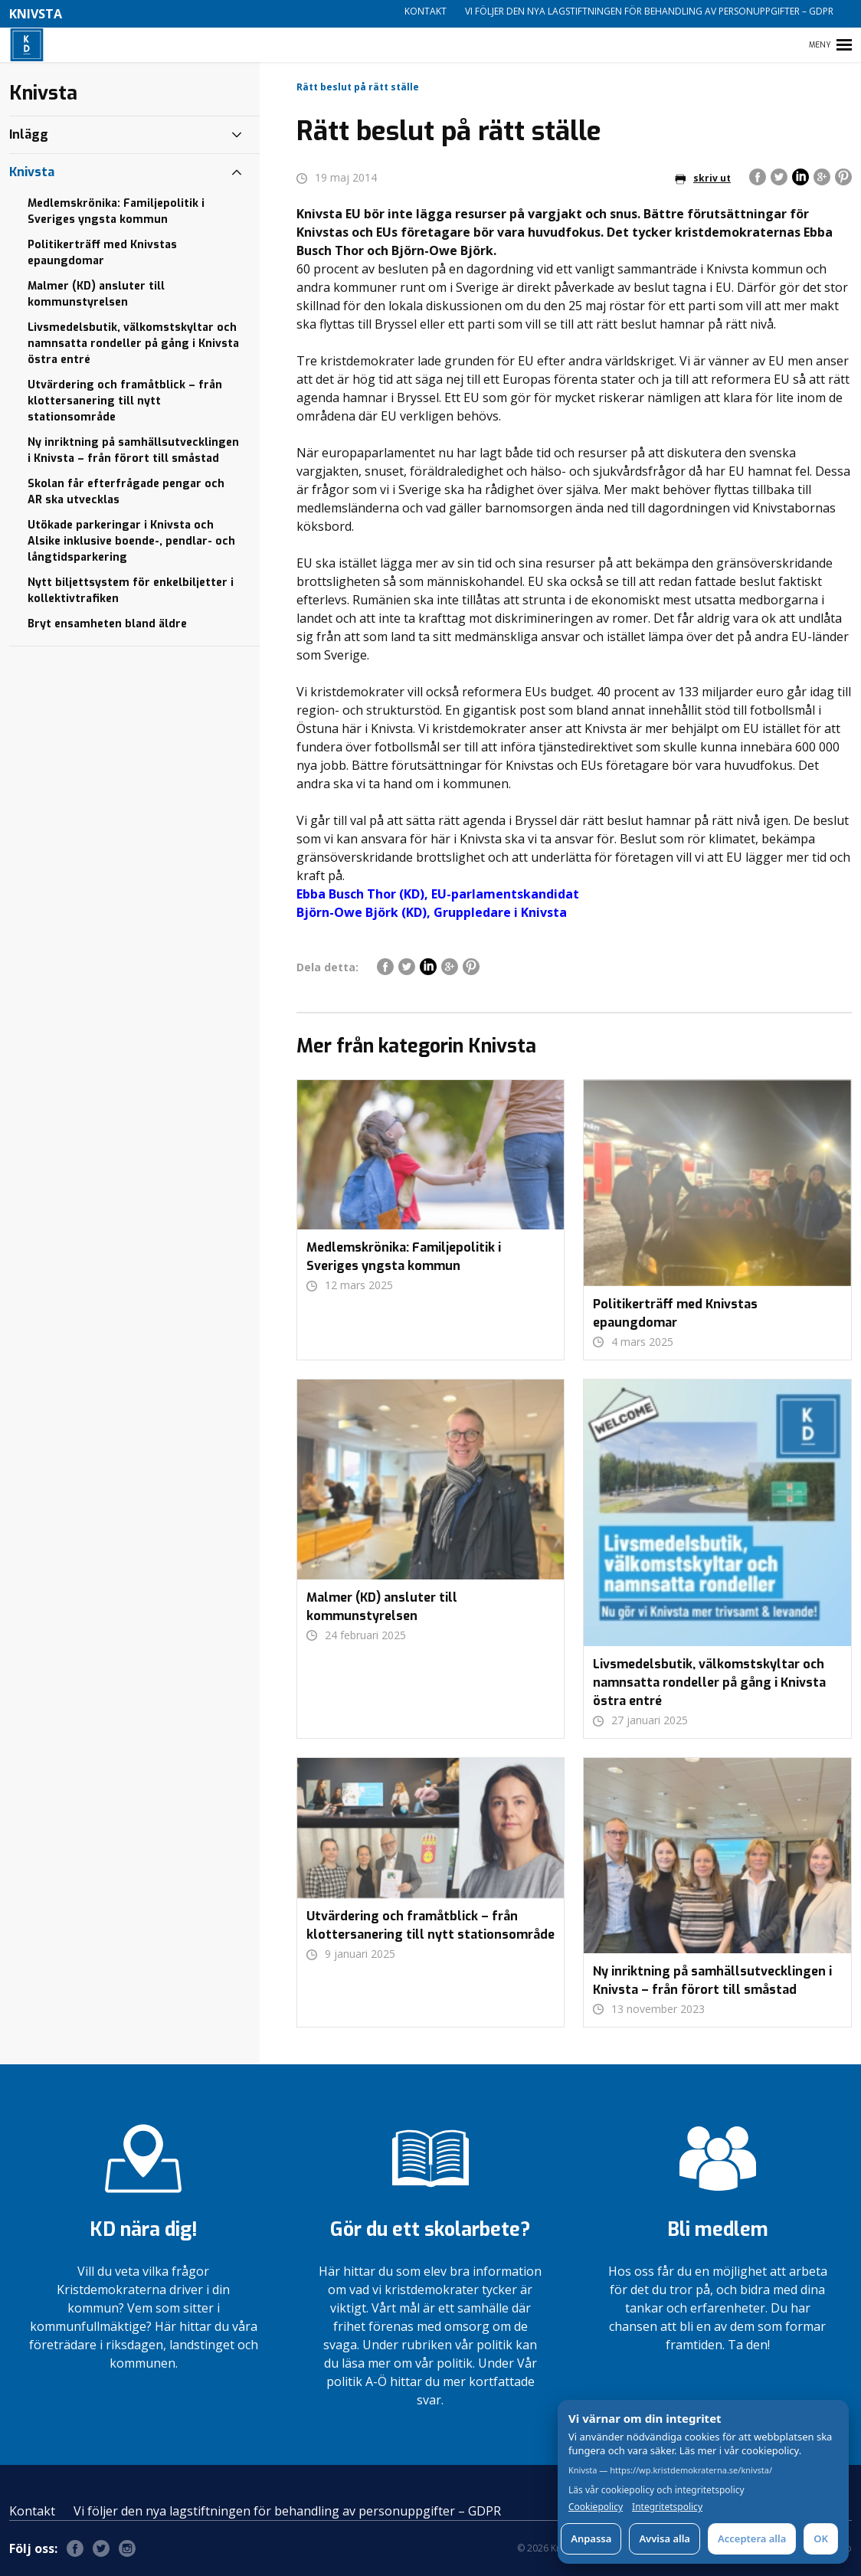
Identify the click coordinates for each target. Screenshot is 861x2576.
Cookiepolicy (595, 2507)
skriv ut (703, 178)
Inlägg (28, 134)
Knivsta (31, 172)
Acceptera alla (752, 2538)
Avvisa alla (664, 2538)
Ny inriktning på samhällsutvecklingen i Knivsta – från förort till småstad (133, 450)
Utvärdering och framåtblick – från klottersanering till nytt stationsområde (125, 401)
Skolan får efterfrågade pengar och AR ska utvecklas (126, 491)
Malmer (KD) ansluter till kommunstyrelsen (96, 294)
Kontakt (425, 11)
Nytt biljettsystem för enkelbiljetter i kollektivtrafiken (131, 590)
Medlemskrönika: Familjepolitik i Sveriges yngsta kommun (116, 211)
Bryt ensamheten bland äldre (107, 624)
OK (821, 2538)
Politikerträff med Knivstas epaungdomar (102, 252)
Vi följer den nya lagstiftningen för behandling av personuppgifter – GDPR (649, 11)
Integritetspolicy (667, 2507)
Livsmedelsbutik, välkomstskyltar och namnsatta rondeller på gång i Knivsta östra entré (133, 343)
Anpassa (591, 2538)
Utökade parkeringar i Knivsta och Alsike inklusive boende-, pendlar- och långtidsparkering (131, 541)
